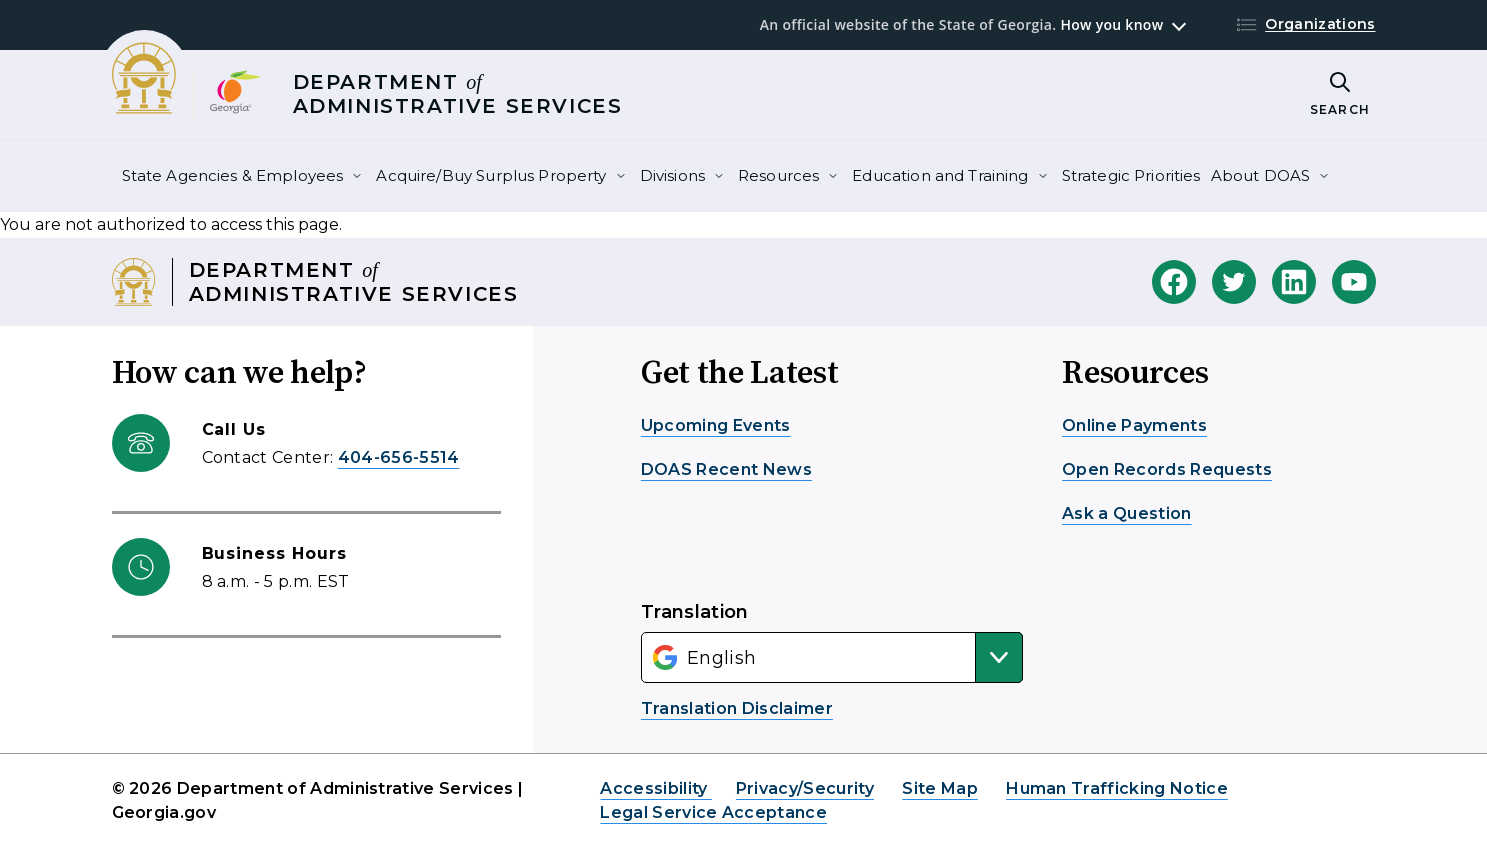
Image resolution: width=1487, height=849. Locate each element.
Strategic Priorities (1131, 175)
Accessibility (655, 788)
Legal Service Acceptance (713, 812)
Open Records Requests (1167, 469)
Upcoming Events (716, 425)
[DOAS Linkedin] (1294, 282)
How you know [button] (1111, 25)
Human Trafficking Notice (1117, 788)
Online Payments (1134, 425)
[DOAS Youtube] (1354, 282)
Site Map (940, 788)
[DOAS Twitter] (1234, 282)
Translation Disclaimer (737, 708)
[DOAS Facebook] (1174, 282)
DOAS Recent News (726, 469)
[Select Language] (832, 657)
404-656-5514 (399, 457)
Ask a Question (1126, 513)
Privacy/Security (805, 788)
